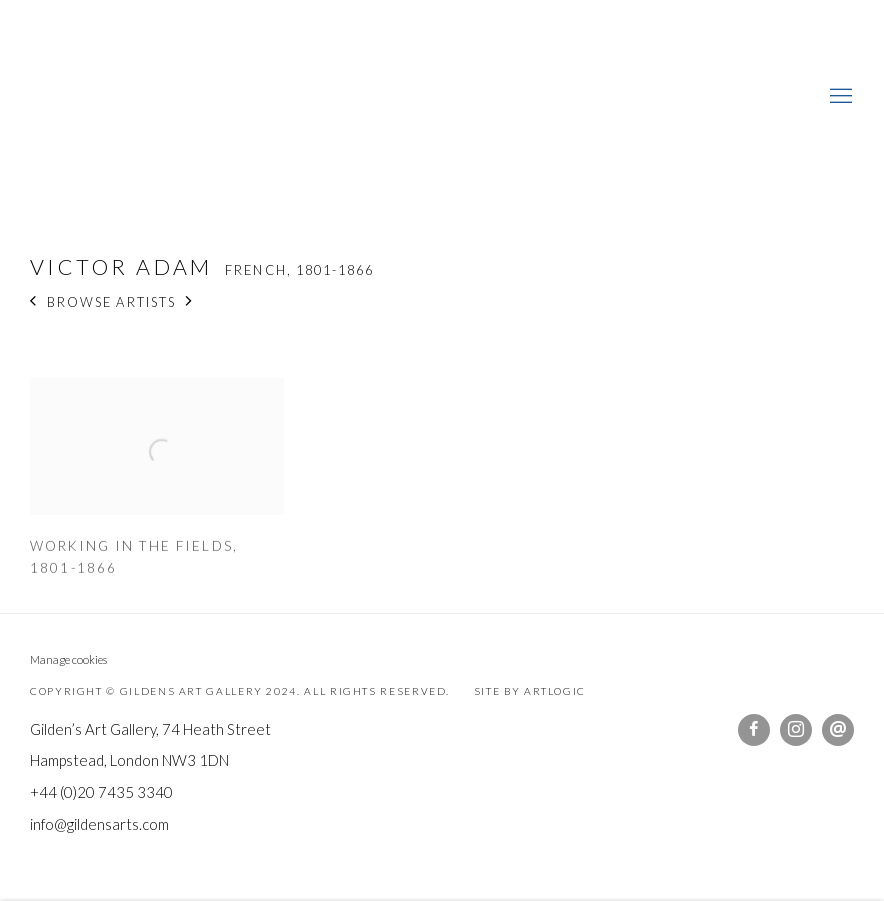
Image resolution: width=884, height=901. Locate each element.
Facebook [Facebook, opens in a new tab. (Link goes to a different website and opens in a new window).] (754, 730)
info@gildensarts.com (99, 824)
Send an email (838, 730)
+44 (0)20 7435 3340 (101, 792)
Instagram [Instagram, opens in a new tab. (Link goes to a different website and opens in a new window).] (796, 730)
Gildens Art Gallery (90, 97)
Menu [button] (839, 97)
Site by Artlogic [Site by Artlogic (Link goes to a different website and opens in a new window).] (530, 691)
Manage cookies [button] (68, 659)
